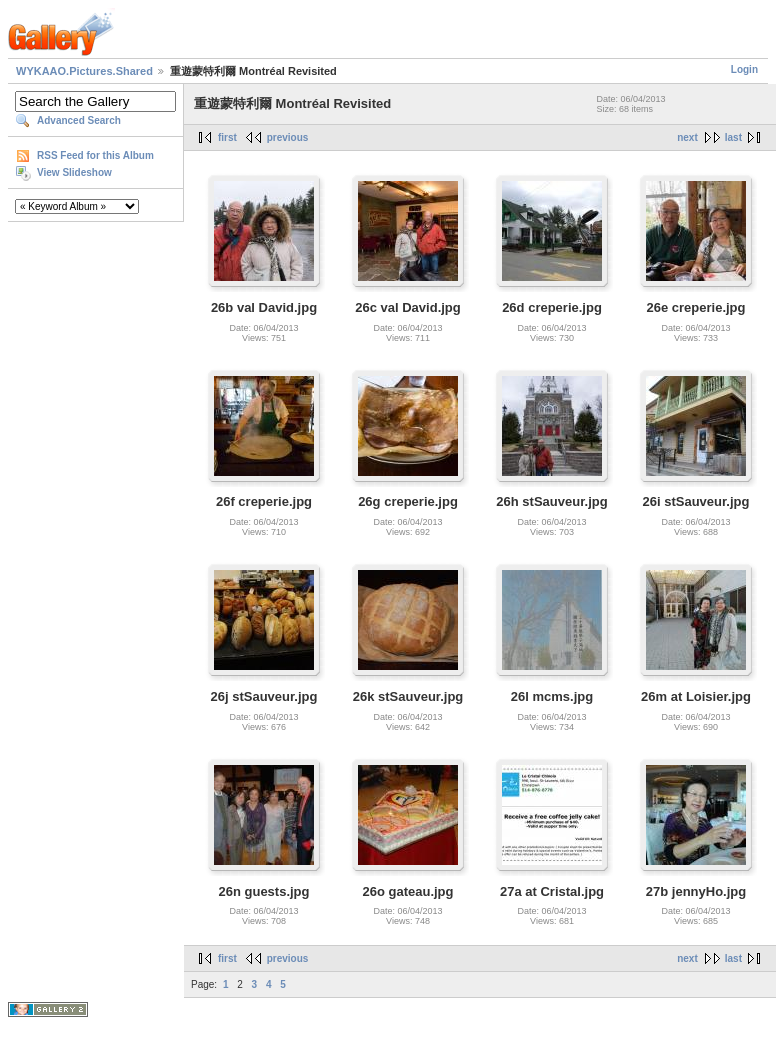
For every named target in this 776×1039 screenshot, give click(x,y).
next (687, 137)
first (227, 137)
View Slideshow (74, 172)
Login (744, 69)
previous (288, 137)
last (733, 137)
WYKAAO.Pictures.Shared (84, 71)
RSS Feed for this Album (95, 155)
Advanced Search (79, 120)
